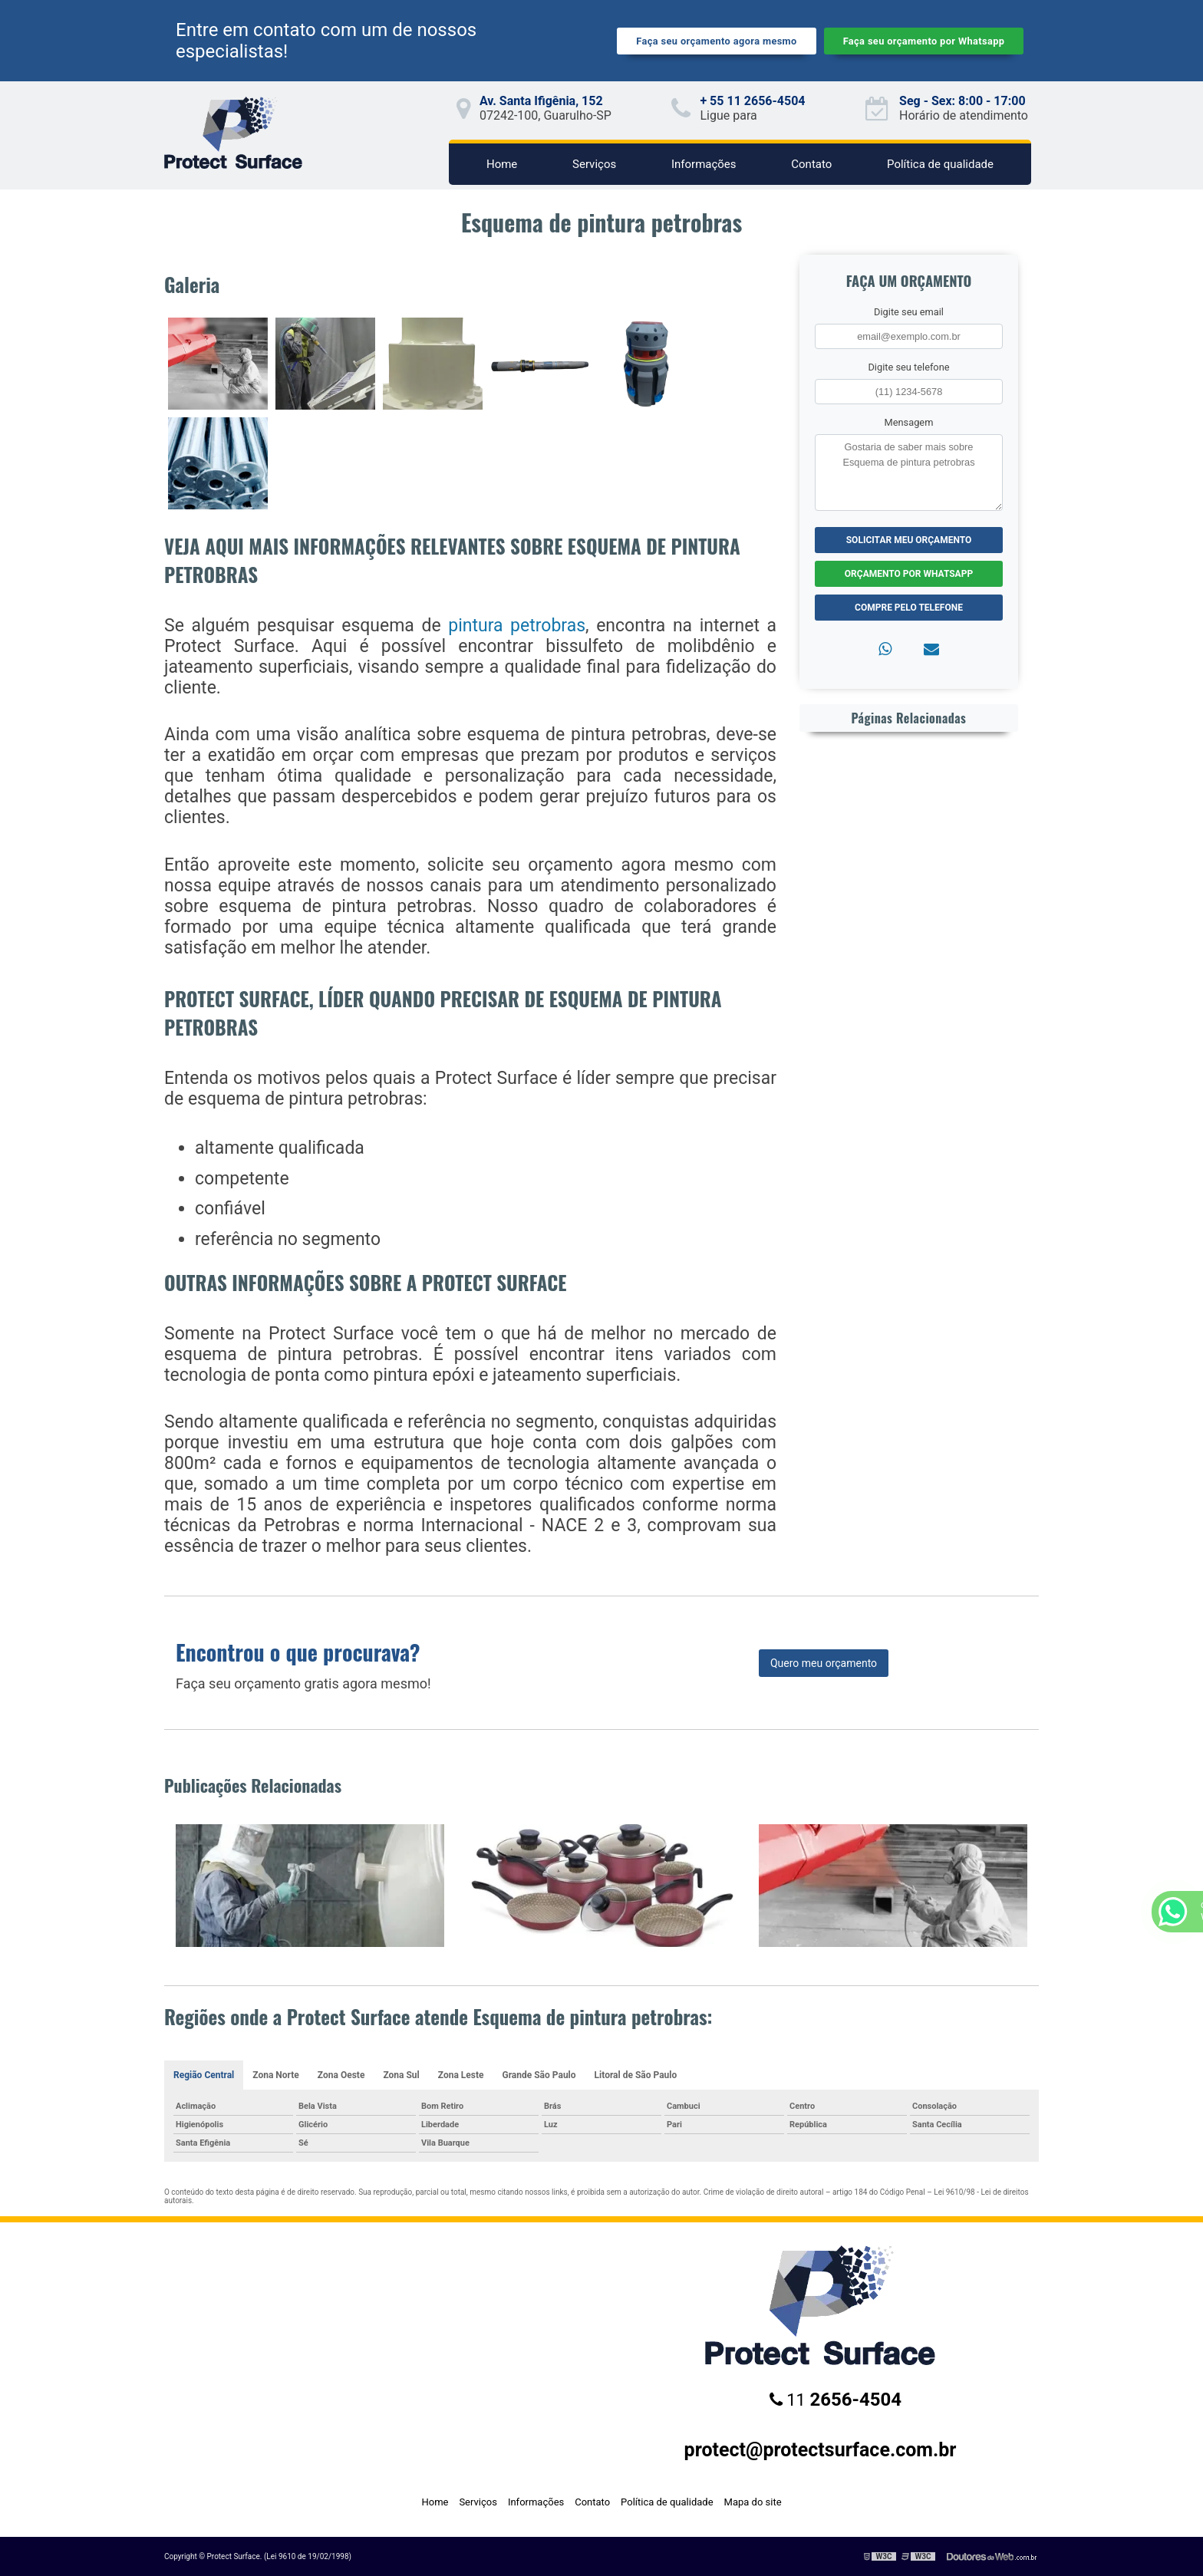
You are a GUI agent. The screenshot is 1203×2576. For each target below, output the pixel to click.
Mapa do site (753, 2502)
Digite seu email (909, 312)
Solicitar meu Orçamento (909, 540)
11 (835, 2399)
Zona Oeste (341, 2075)
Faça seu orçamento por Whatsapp (924, 41)
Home (501, 164)
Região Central (203, 2075)
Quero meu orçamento (823, 1663)
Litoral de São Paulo (636, 2075)
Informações (704, 164)
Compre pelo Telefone (909, 607)
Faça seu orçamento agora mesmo (716, 41)
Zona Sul (401, 2075)
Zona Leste (461, 2075)
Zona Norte (275, 2075)
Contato (811, 164)
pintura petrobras (516, 625)
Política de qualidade (940, 164)
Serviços (594, 164)
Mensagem (909, 422)
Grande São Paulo (538, 2075)
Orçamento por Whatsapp (909, 573)
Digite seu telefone (908, 367)
